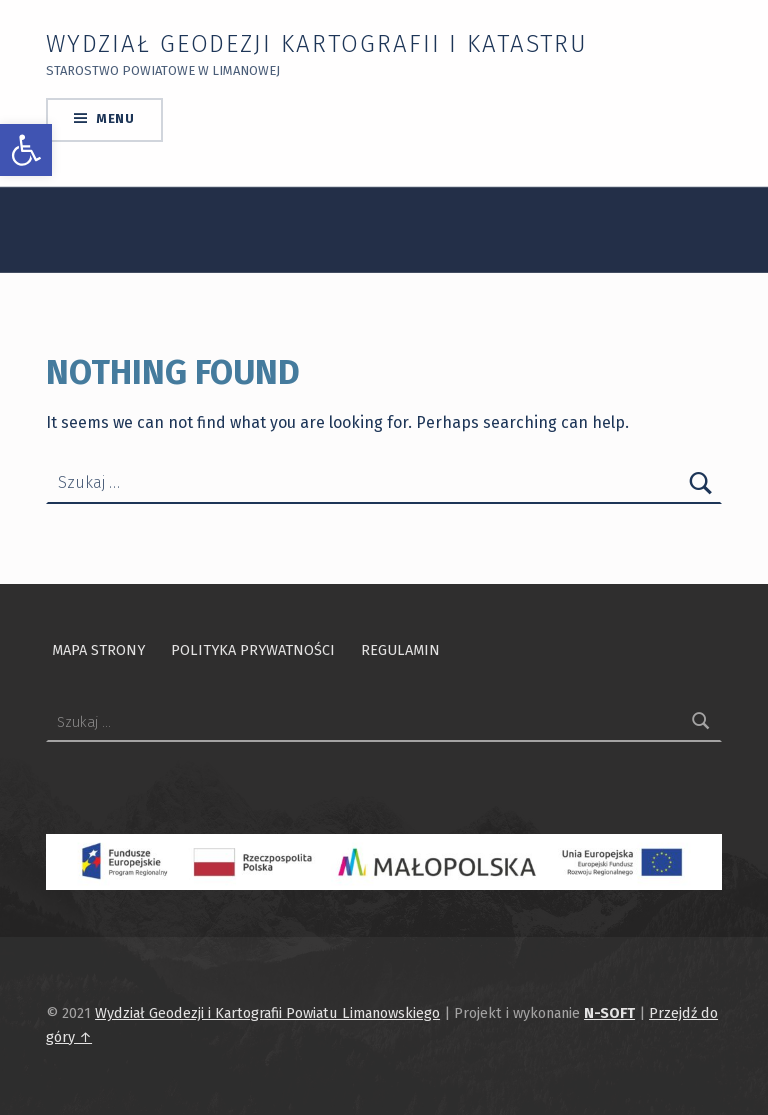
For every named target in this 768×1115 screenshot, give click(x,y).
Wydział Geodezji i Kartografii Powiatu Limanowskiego (267, 1013)
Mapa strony (98, 650)
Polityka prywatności (253, 650)
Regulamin (400, 650)
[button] (26, 150)
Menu (115, 118)
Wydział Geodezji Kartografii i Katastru (317, 44)
